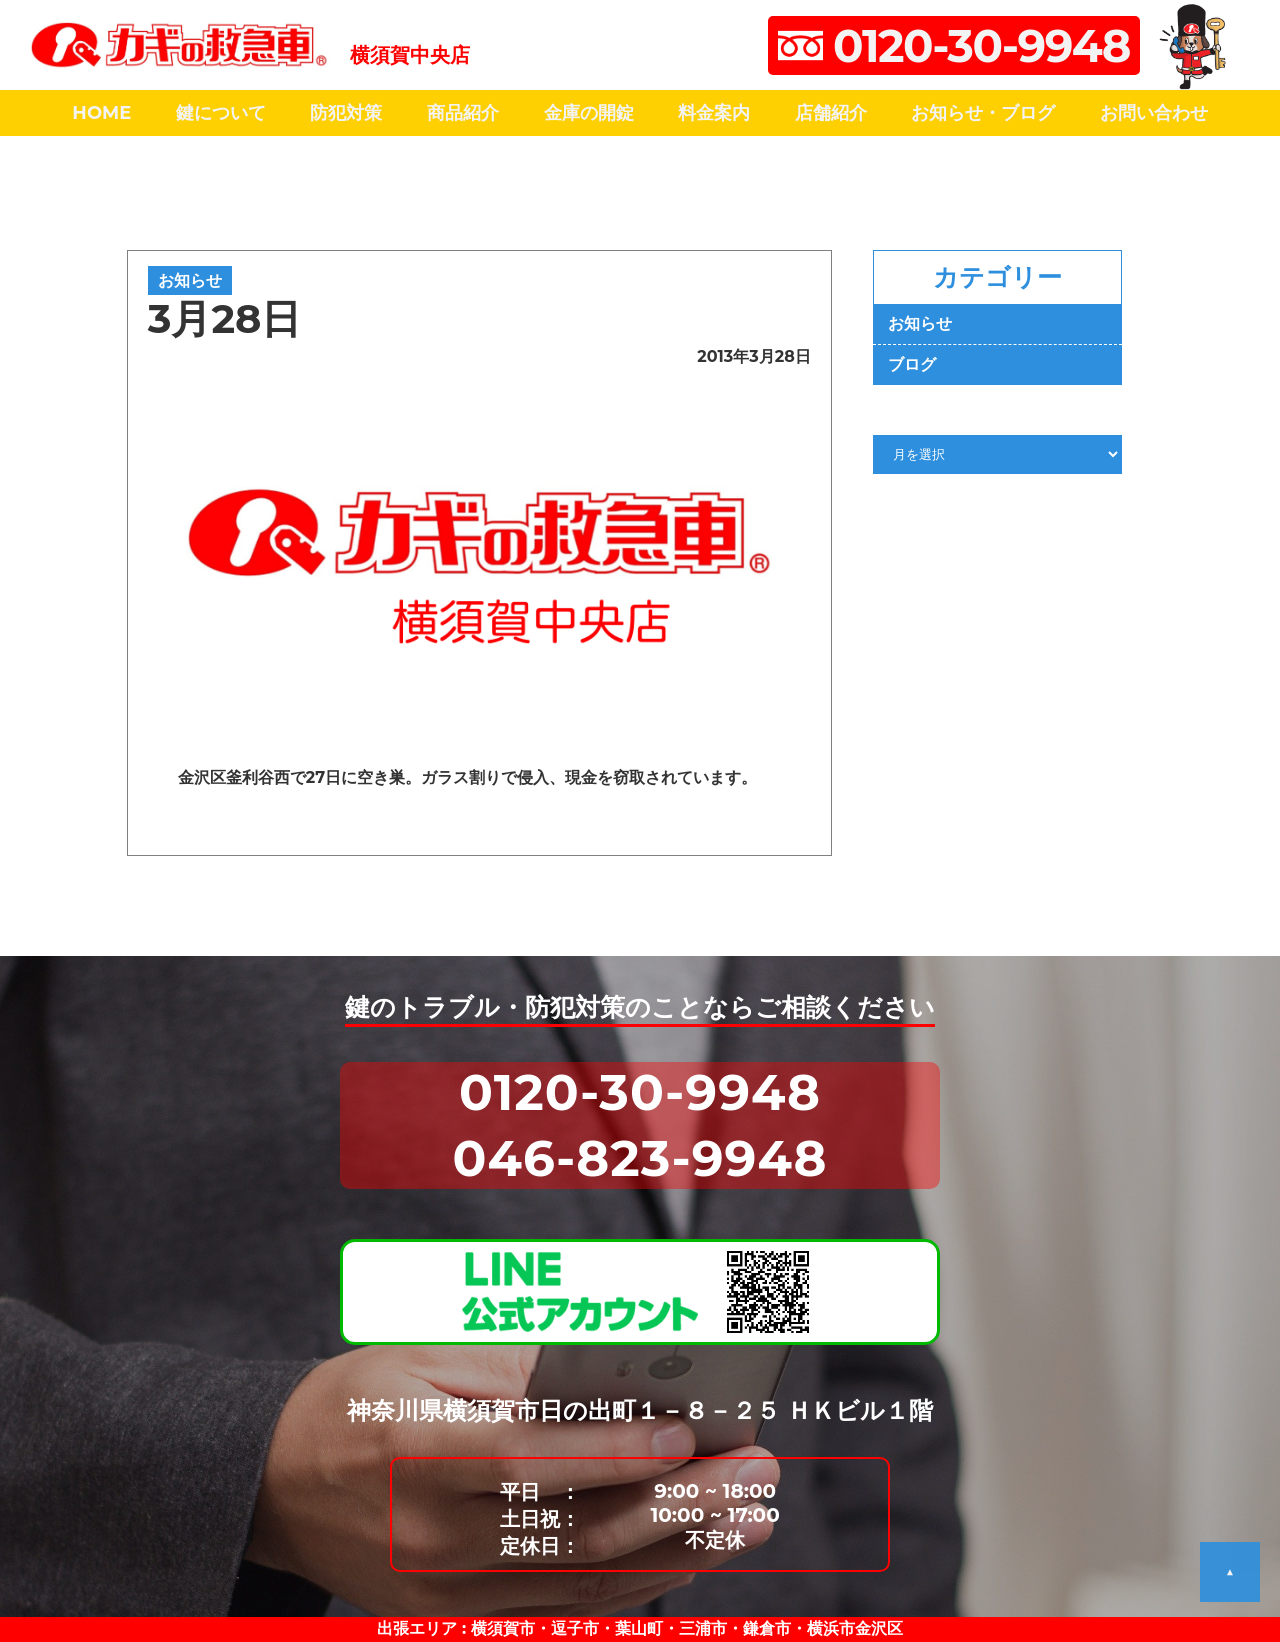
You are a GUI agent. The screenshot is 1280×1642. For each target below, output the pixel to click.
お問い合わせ (1154, 113)
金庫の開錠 (589, 113)
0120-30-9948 (640, 1092)
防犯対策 (346, 113)
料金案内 (714, 113)
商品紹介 (463, 113)
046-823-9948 (640, 1158)
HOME (101, 113)
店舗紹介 (831, 113)
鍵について (221, 113)
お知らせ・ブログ (983, 113)
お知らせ (190, 280)
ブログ (912, 364)
